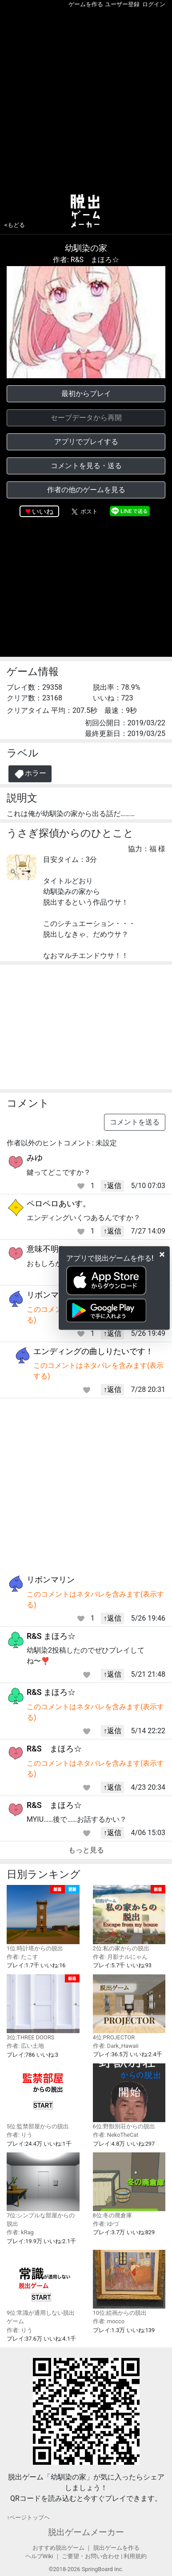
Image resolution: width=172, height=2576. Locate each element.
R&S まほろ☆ (51, 1636)
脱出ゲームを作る (116, 2547)
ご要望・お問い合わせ (91, 2556)
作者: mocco (109, 2321)
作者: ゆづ (106, 2223)
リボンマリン (51, 1294)
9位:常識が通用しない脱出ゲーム (43, 2287)
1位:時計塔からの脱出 (43, 1918)
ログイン (153, 4)
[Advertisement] (86, 99)
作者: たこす (22, 1956)
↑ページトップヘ (28, 2517)
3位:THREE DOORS (43, 2007)
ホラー (30, 774)
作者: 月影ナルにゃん (120, 1956)
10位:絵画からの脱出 (129, 2283)
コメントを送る (135, 1122)
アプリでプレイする (86, 441)
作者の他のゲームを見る (86, 489)
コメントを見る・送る (86, 465)
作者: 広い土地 (25, 2045)
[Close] (162, 1254)
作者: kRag (20, 2232)
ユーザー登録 (122, 4)
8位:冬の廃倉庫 (129, 2185)
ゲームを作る (85, 4)
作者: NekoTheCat (116, 2134)
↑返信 (112, 1185)
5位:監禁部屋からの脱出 (43, 2096)
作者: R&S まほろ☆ (86, 259)
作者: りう (19, 2134)
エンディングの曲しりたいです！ (93, 1351)
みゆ (35, 1157)
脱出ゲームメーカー (86, 2532)
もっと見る (86, 1850)
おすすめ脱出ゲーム (58, 2547)
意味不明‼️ (45, 1249)
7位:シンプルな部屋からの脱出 (43, 2190)
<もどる (14, 225)
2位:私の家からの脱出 (129, 1918)
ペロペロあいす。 (59, 1203)
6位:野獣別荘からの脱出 (129, 2096)
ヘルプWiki (39, 2556)
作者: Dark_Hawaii (116, 2045)
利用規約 (135, 2556)
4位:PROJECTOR (129, 2007)
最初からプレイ (86, 393)
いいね (42, 511)
